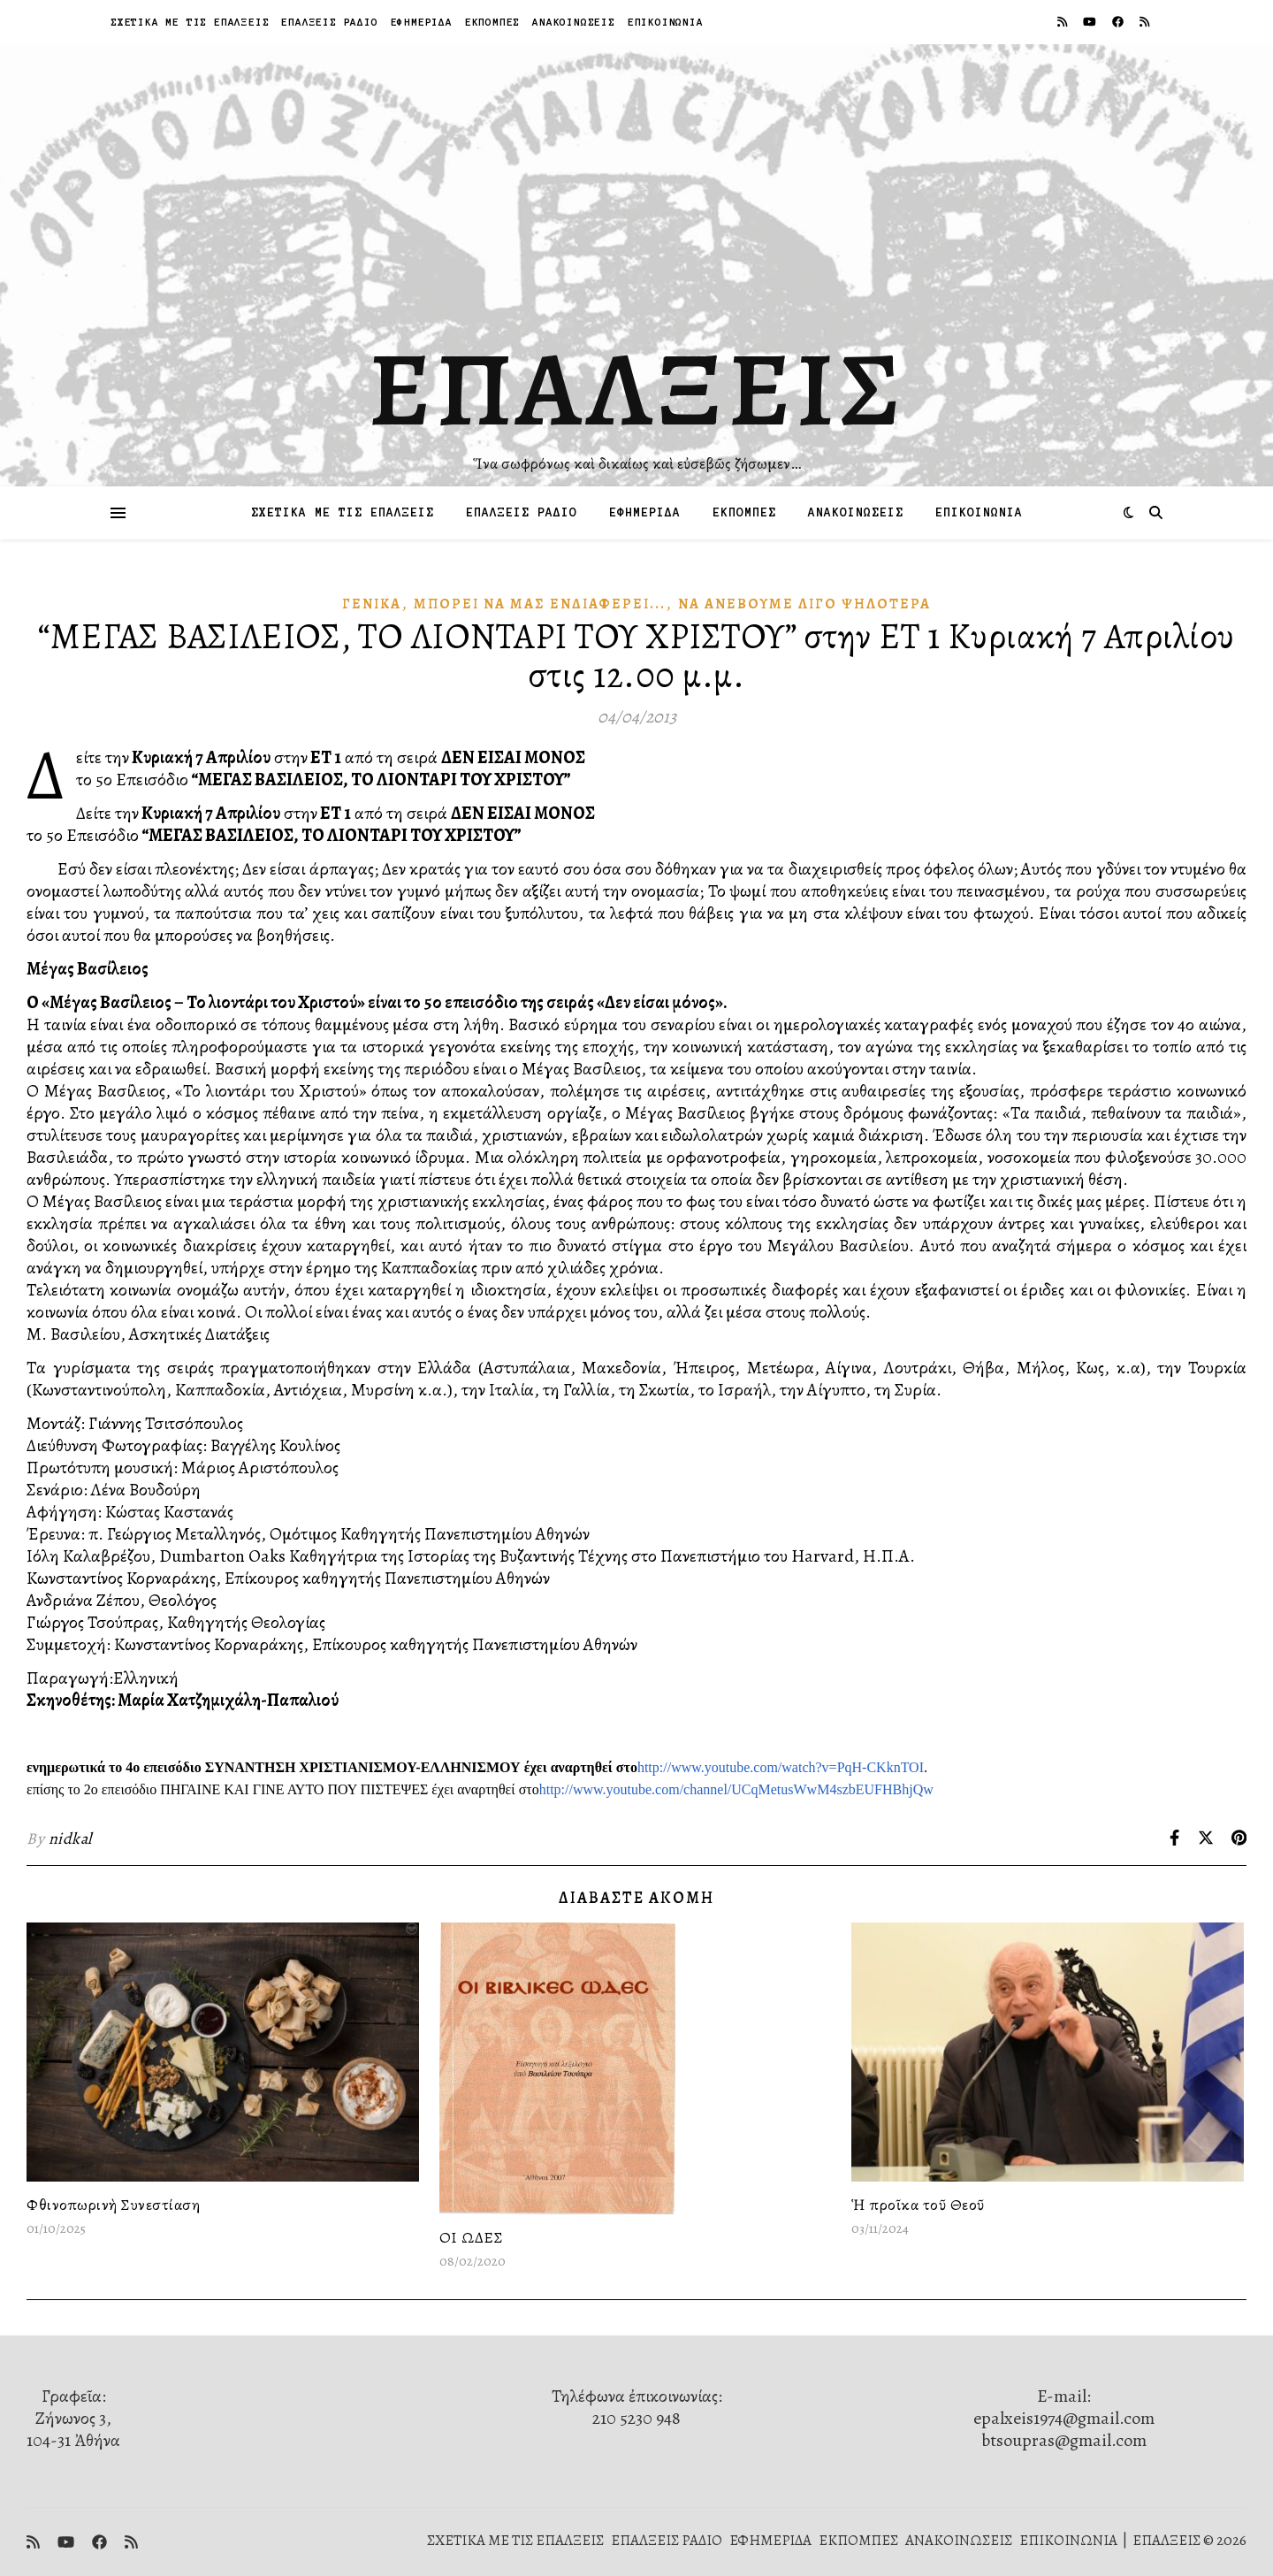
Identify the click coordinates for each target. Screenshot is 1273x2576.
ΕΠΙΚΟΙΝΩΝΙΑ (666, 21)
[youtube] (1091, 21)
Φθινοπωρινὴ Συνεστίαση (113, 2204)
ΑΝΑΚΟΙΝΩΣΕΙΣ (573, 21)
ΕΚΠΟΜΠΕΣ (492, 21)
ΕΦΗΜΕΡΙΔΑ (422, 21)
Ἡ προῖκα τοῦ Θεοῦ (918, 2204)
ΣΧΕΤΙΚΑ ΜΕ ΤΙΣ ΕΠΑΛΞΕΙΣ (190, 21)
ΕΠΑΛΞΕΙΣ (637, 389)
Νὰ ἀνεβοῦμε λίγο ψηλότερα (804, 604)
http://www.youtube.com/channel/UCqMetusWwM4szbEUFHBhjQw (736, 1789)
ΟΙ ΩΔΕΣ (471, 2237)
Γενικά (371, 604)
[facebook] (1119, 21)
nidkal (70, 1838)
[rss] (1063, 21)
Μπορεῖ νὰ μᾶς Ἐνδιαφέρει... (540, 604)
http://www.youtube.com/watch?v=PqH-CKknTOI (780, 1767)
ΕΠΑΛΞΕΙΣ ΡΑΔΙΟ (329, 21)
